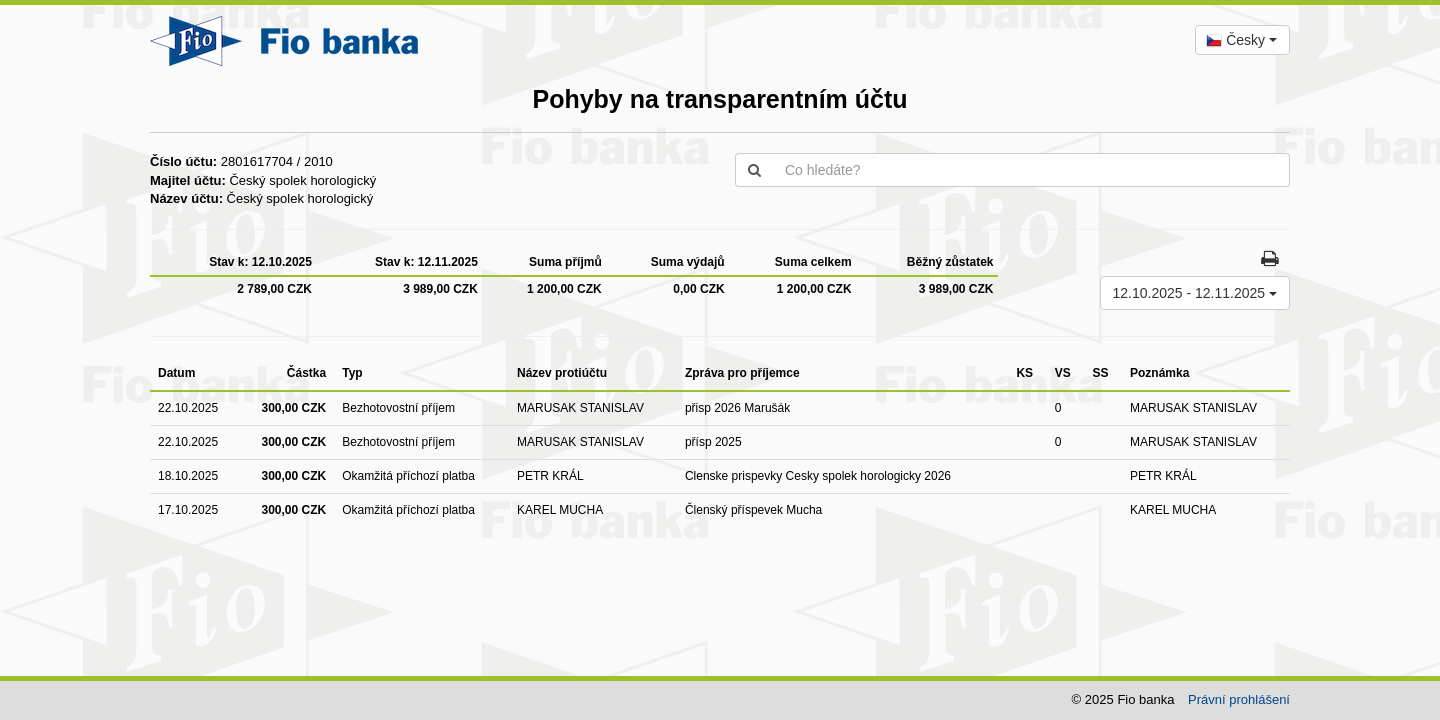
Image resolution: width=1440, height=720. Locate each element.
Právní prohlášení (1239, 699)
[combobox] (1242, 40)
